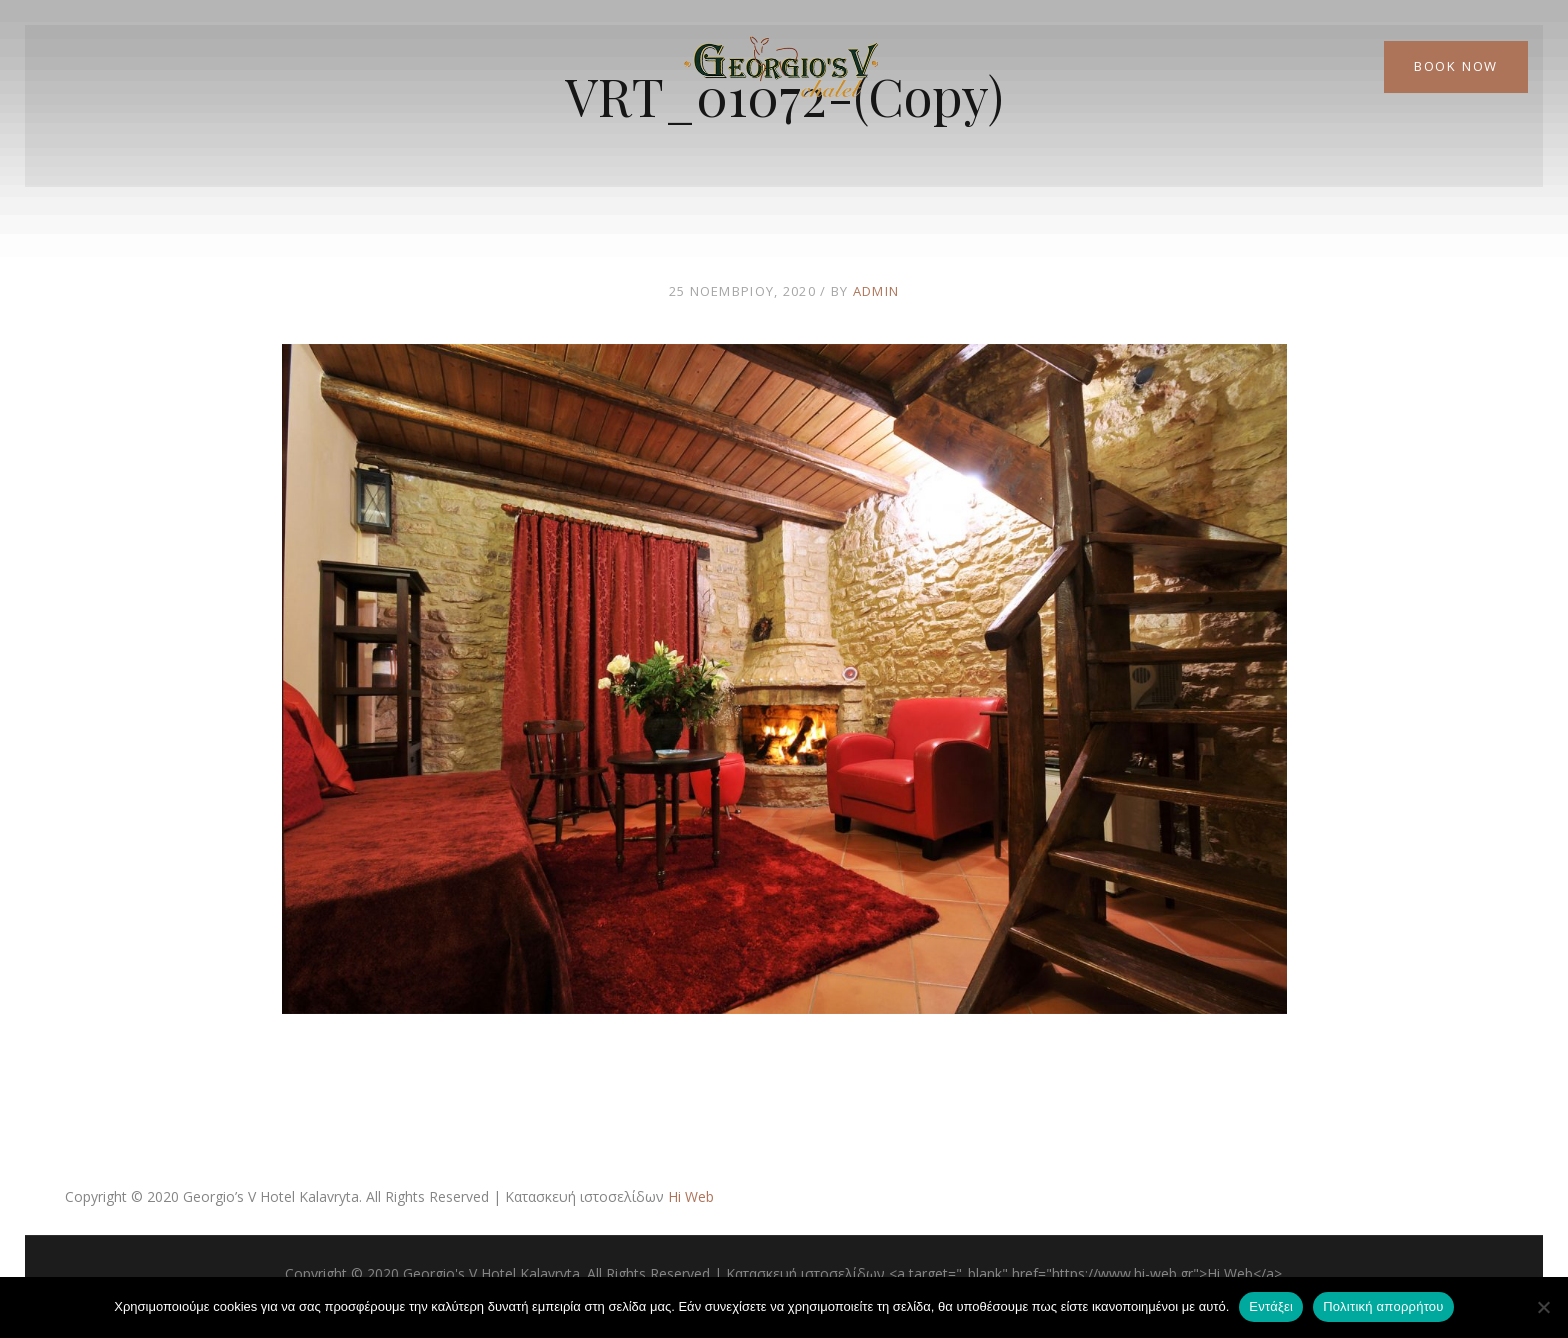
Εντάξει (1271, 1306)
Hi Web (691, 1196)
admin (876, 291)
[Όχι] (1543, 1307)
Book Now (1456, 66)
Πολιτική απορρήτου (1383, 1306)
